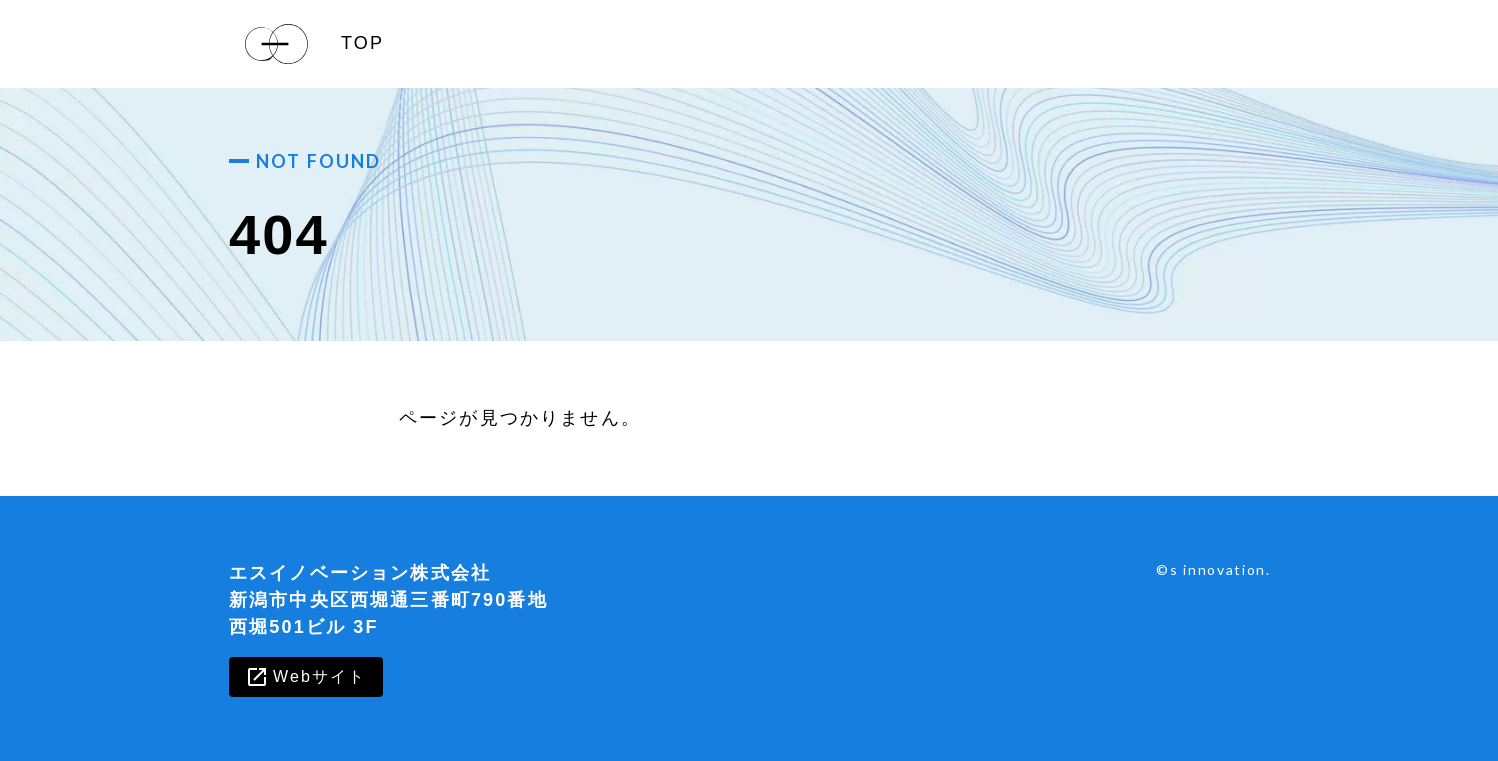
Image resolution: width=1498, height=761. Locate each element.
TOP (362, 43)
